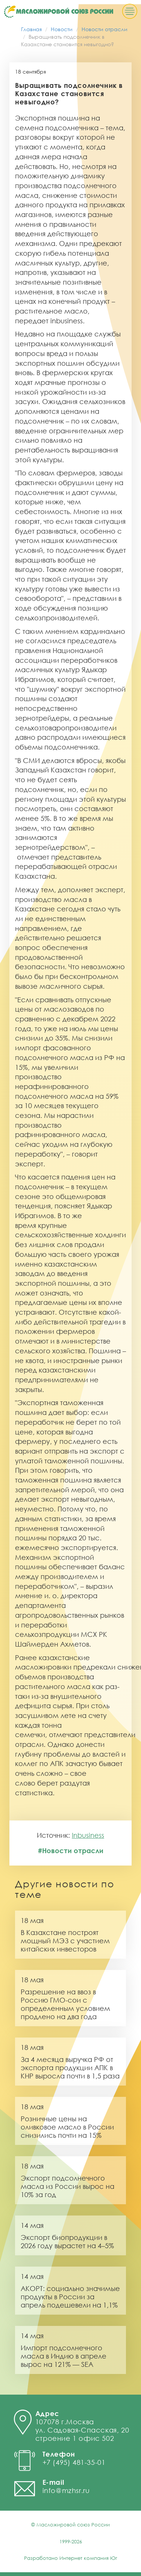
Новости (62, 29)
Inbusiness (88, 1835)
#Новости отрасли (70, 1850)
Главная (31, 29)
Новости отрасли (104, 29)
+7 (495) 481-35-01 (74, 2462)
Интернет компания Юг (88, 2558)
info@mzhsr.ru (66, 2490)
